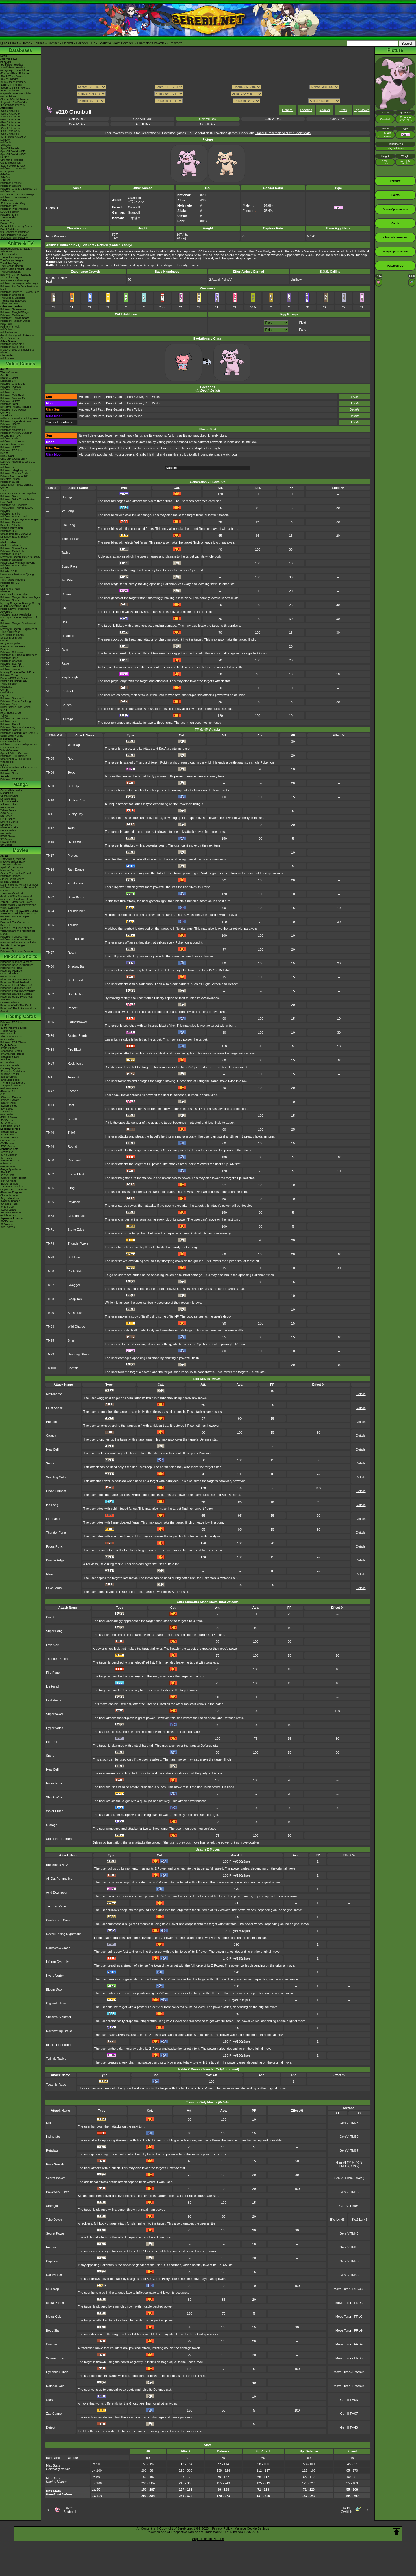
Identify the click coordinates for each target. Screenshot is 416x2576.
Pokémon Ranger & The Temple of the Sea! (20, 889)
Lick (64, 622)
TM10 (50, 800)
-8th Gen (5, 177)
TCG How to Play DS (12, 580)
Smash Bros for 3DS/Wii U (15, 533)
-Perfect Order (8, 1048)
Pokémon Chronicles (12, 294)
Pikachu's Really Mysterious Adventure (16, 998)
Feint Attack (54, 1408)
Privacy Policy (222, 2528)
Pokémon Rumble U (12, 554)
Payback (68, 691)
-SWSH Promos (9, 1137)
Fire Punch (53, 1672)
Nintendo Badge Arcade (14, 536)
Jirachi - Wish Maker (12, 879)
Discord (67, 43)
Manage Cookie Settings (252, 2528)
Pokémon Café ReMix (13, 395)
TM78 (50, 1257)
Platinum (5, 591)
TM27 (50, 952)
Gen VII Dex (207, 119)
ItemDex (5, 139)
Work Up (74, 745)
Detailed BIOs (8, 798)
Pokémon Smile (9, 438)
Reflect (72, 1008)
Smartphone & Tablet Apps (15, 758)
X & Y (3, 490)
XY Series (6, 839)
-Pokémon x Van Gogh (13, 203)
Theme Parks (8, 217)
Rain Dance (76, 869)
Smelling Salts (56, 1477)
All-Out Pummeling (59, 1878)
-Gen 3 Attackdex (10, 116)
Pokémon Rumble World (14, 516)
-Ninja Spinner (8, 1154)
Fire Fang (68, 525)
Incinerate (53, 2136)
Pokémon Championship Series (18, 188)
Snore (50, 1463)
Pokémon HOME (10, 424)
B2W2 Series (8, 836)
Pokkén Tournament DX (14, 476)
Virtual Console (9, 750)
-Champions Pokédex (12, 105)
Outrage (67, 497)
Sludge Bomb (77, 1035)
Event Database (9, 229)
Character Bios (9, 254)
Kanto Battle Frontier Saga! (16, 268)
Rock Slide (75, 1271)
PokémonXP (7, 191)
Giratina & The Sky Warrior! (16, 896)
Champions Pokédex (151, 43)
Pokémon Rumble (10, 600)
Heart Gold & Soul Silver (14, 594)
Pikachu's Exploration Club (15, 988)
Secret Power (55, 2178)
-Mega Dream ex (10, 1160)
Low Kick (52, 1645)
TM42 (50, 1091)
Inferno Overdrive (58, 1961)
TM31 (50, 980)
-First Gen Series (10, 1126)
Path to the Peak (10, 326)
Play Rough (70, 677)
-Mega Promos (8, 1131)
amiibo (4, 764)
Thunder (73, 925)
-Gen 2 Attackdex (10, 113)
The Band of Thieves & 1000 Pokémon (16, 509)
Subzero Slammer (58, 2017)
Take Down (54, 2219)
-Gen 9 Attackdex (10, 133)
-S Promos (6, 1224)
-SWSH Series (8, 1105)
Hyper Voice (54, 1728)
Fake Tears (54, 1588)
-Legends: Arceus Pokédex (15, 93)
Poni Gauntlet (115, 397)
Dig (48, 2122)
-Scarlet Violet (8, 1102)
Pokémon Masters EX (12, 398)
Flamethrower (77, 1022)
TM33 (50, 1008)
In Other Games (9, 747)
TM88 (50, 1299)
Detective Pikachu (10, 479)
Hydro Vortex (55, 1975)
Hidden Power (78, 800)
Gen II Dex (208, 124)
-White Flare (7, 1062)
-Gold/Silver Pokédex (12, 67)
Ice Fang (68, 511)
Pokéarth (176, 43)
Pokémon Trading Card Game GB (19, 733)
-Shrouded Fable (10, 1079)
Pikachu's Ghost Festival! (14, 982)
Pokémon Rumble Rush (14, 473)
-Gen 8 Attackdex (10, 131)
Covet (50, 1617)
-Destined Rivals (9, 1065)
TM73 (50, 1243)
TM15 (50, 841)
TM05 (50, 758)
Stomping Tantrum (59, 1838)
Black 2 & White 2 (10, 545)
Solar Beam (76, 897)
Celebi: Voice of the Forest (15, 873)
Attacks (325, 110)
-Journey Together (10, 1068)
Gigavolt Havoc (57, 2003)
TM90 (50, 1312)
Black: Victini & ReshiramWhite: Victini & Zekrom (18, 906)
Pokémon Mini (8, 704)
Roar (65, 649)
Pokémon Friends (10, 389)
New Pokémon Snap (12, 444)
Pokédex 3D (7, 568)
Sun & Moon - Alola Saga (14, 280)
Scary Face (70, 566)
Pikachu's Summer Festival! (16, 979)
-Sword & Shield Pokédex (15, 87)
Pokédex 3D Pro (9, 571)
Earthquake (76, 938)
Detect (50, 2427)
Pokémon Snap (9, 721)
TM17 (50, 855)
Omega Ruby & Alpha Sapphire (18, 493)
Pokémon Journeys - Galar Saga (19, 283)
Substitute (75, 1312)
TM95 (50, 1340)
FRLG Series (7, 818)
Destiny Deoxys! (9, 881)
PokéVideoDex (8, 332)
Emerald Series (9, 821)
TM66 (50, 1202)
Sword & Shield (9, 415)
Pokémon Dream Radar (14, 548)
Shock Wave (55, 1797)
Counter (51, 2344)
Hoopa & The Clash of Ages (16, 928)
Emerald (5, 649)
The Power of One (10, 864)
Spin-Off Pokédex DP (12, 151)
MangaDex (6, 793)
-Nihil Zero (6, 1157)
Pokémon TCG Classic (13, 1042)
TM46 (50, 1132)
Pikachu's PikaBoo (11, 970)
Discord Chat (7, 223)
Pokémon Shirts (9, 214)
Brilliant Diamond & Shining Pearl (19, 418)
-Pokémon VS (8, 1215)
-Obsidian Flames (10, 1097)
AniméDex (6, 251)
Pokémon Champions (12, 383)
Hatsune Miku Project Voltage (17, 194)
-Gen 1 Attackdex (10, 110)
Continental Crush (58, 1920)
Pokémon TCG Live (11, 450)
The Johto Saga (9, 263)
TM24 (50, 911)
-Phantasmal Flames (12, 1053)
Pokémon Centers (10, 185)
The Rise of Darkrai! (11, 893)
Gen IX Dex (77, 119)
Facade (73, 1091)
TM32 (50, 994)
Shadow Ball (76, 966)
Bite (64, 608)
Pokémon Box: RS (11, 663)
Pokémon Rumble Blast (13, 565)
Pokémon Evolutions (12, 315)
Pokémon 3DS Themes (13, 756)
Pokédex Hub (85, 43)
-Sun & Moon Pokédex (13, 82)
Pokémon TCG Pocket (13, 409)
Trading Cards (20, 1016)
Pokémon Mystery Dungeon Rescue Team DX (16, 434)
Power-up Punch (57, 2192)
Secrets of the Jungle (12, 945)
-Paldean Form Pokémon (14, 237)
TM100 (51, 1368)
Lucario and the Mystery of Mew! (19, 884)
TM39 (50, 1063)
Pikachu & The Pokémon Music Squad (18, 1010)
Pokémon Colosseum (12, 652)
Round (72, 1146)
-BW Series (7, 1114)
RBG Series (7, 807)
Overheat (74, 1160)
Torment (73, 1077)
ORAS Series (8, 842)
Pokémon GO (8, 392)
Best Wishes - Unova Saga (15, 274)
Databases (20, 50)
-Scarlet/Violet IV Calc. (13, 165)
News (3, 56)
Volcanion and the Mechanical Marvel (17, 932)
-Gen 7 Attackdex (10, 128)
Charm (66, 594)
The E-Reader (8, 683)
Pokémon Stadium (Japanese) (17, 727)
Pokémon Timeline (11, 183)
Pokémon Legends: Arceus (15, 421)
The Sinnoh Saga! (10, 271)
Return (72, 952)
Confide (73, 1368)
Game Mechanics (10, 162)
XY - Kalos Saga (9, 277)
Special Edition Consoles (14, 753)
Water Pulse (54, 1811)
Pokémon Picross (10, 522)
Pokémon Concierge (12, 344)
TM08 (50, 786)
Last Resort (54, 1700)
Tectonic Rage (56, 1906)
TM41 (50, 1077)
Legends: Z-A (8, 380)
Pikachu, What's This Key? (15, 1005)
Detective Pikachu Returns (15, 406)
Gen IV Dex (77, 124)
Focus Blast (76, 1174)
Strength (52, 2206)
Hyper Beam (76, 841)
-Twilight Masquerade (12, 1082)
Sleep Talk (75, 1299)
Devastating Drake (59, 2031)
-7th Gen (5, 180)
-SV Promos (7, 1134)
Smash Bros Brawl (11, 637)
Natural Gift (54, 2275)
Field (302, 322)
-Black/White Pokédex (13, 76)
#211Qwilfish (346, 2509)
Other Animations (10, 338)
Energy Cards (8, 1033)
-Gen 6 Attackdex (10, 125)
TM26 (50, 938)
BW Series (6, 833)
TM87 (50, 1285)
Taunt (71, 828)
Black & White (8, 542)
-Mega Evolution (9, 1056)
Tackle (66, 552)
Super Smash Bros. (11, 735)
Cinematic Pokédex (11, 159)
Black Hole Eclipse (59, 2044)
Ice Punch (53, 1686)
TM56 (50, 1188)
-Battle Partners (9, 1183)
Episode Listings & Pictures (16, 248)
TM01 (50, 745)
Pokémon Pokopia (10, 386)
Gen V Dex (338, 119)
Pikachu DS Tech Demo (14, 678)
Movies (20, 850)
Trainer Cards (8, 1030)
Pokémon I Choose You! (14, 936)
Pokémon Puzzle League (14, 718)
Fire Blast (74, 1049)
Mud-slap (52, 2289)
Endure (51, 2247)
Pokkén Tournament (11, 528)
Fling (71, 1188)
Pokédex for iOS (9, 582)
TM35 (50, 1022)
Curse (50, 2399)
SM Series (6, 844)
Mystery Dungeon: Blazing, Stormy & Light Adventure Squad (20, 604)
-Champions (7, 171)
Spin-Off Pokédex (10, 148)
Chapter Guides (9, 801)
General (287, 110)
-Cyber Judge (8, 1209)
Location (306, 110)
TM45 (50, 1118)
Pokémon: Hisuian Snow (14, 318)
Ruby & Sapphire (10, 643)
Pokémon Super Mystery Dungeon (20, 519)
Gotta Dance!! (8, 976)
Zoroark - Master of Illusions (16, 902)
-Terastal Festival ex (11, 1186)
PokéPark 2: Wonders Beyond (17, 562)
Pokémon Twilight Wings (14, 312)
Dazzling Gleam (79, 1354)
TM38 (50, 1049)
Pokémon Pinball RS (12, 666)
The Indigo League (11, 257)
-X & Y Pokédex (9, 79)
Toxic (71, 772)
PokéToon (6, 323)
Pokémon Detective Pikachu (16, 951)
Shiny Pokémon (9, 303)
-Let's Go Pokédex (11, 84)
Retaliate (52, 2150)
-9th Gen (5, 174)
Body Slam (53, 2330)
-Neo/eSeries (8, 1123)
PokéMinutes (7, 329)
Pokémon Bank (9, 496)
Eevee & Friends (10, 1002)
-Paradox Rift (8, 1091)
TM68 (50, 1215)
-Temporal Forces (10, 1085)
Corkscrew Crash (58, 1948)
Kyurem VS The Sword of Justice (19, 910)
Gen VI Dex (273, 119)
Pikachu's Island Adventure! (16, 985)
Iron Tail (51, 1741)
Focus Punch (55, 1546)
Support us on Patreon (208, 2539)
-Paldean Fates (9, 1088)
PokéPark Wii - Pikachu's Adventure (14, 610)
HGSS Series (8, 830)
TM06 (50, 772)
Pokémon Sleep (9, 404)
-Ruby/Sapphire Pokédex (14, 70)
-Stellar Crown (8, 1076)
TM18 (50, 869)
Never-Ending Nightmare (63, 1934)
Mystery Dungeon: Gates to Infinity (20, 556)
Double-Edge (55, 1560)
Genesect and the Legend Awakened (15, 918)
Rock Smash (55, 2164)
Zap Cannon (55, 2413)
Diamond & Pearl (10, 588)
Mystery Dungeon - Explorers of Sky (18, 619)
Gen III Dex (142, 124)
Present (51, 1421)
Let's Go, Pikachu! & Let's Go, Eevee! (17, 463)
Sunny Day (75, 814)
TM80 (50, 1271)
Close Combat (56, 1491)
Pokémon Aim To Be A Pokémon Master (19, 288)
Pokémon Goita (9, 773)
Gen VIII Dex (142, 119)
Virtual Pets (7, 761)
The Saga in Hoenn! (11, 266)
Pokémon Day (8, 206)
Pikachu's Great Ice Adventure (17, 990)
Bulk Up (73, 786)
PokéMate (6, 686)
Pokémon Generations (13, 309)
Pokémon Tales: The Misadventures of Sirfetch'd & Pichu (17, 349)
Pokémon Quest (9, 481)
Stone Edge (76, 1229)
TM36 (50, 1035)
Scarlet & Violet (9, 378)
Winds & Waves (9, 372)
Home (26, 43)
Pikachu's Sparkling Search (16, 993)
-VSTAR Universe (10, 1212)
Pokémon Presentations (14, 208)
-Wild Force (7, 1206)
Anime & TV (21, 243)
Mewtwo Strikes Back (12, 861)
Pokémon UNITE (10, 401)
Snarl (71, 1340)
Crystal (4, 695)
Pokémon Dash (9, 657)
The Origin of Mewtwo (13, 858)
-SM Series (6, 1108)
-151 (2, 1094)
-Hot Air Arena (8, 1180)
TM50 (50, 1160)
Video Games (20, 363)
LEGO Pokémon (9, 211)
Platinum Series (9, 827)
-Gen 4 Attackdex (10, 119)
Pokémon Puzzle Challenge (16, 701)
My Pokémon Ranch (12, 634)
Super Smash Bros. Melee (15, 707)
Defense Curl (55, 2386)
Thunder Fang (71, 538)
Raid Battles (7, 1039)
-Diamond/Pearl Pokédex (14, 73)
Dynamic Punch (57, 2372)
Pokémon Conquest (11, 559)
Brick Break (76, 980)
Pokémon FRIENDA (11, 779)
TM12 (50, 828)
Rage (65, 663)
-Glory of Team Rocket (13, 1177)
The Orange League (12, 260)
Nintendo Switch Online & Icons (18, 767)
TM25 (50, 925)
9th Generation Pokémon (14, 232)
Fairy (302, 329)
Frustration (75, 883)
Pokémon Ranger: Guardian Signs (20, 597)
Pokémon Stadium (11, 730)
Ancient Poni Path (91, 397)
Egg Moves (361, 110)
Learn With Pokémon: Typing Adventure (17, 576)
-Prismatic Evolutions (12, 1071)
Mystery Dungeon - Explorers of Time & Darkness (18, 630)
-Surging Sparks (9, 1074)
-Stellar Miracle (9, 1195)
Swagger (74, 1285)
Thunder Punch (57, 1658)
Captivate (52, 2261)
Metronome (54, 1394)
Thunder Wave (78, 1243)
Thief (71, 1132)
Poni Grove (135, 397)
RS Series (6, 816)
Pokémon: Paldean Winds (15, 320)
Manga (20, 784)
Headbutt (68, 635)
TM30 (50, 966)
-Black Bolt (6, 1059)
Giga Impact (76, 1215)
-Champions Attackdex (13, 136)
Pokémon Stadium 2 (12, 698)
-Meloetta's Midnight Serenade (18, 913)
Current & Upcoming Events (16, 226)
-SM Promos (7, 1140)
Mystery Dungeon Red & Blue (17, 672)
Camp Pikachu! (9, 973)
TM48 (50, 1146)
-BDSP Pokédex (9, 90)
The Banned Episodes (13, 300)
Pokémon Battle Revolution (16, 614)
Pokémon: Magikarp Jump (15, 470)
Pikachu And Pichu (11, 967)
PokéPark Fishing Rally (13, 681)
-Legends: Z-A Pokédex (13, 102)
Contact (53, 43)
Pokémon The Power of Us (15, 939)
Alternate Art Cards (11, 1036)
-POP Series (7, 1146)
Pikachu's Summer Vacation (16, 962)
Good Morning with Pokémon (17, 335)
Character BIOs (9, 795)
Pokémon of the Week (13, 168)
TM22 (50, 897)
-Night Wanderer (9, 1198)
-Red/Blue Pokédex (11, 64)
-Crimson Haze (9, 1203)
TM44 (50, 1105)
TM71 (50, 1229)
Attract (72, 1118)
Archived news (8, 58)
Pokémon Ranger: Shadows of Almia (18, 625)
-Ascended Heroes (11, 1051)
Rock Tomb (75, 1063)
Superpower (54, 1714)
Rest (71, 1105)
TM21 (50, 883)
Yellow (4, 715)
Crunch (67, 705)
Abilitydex (6, 145)
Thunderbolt (76, 911)
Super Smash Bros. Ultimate (16, 484)
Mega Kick (53, 2316)
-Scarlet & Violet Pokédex (15, 99)
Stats (343, 110)
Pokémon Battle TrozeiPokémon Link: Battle (19, 501)
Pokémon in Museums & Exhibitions (14, 199)
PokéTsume (7, 358)
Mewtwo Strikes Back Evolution (18, 942)
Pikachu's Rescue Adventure (16, 965)
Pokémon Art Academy (13, 505)
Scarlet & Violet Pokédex (116, 43)
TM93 (50, 1326)
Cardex (4, 157)
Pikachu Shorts (20, 956)
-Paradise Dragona (11, 1192)
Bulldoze (74, 1257)
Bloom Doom (55, 1989)
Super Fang (54, 1631)
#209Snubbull (69, 2509)
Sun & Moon (7, 455)
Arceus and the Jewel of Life (16, 899)
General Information (11, 790)
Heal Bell (52, 1449)
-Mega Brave (7, 1166)
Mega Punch (55, 2302)
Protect (73, 855)
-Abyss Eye (7, 1151)
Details (354, 397)
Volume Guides (9, 804)
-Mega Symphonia (10, 1169)
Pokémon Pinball (10, 724)
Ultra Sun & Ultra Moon (13, 458)
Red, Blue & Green (11, 712)
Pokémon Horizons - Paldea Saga (20, 292)
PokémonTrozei (9, 675)
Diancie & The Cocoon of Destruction (14, 924)
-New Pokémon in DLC (13, 234)
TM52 (50, 1174)
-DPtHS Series (8, 1117)
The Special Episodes (12, 297)
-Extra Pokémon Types (13, 1027)
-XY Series (6, 1111)
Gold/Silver (6, 692)
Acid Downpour (57, 1892)
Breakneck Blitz (57, 1864)
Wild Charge (76, 1326)
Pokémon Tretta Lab (12, 551)
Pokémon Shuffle (10, 513)
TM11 (50, 814)
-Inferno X (6, 1163)
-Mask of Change (10, 1201)
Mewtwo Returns (10, 870)
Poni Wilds (152, 397)
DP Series (6, 824)
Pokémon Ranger (10, 669)
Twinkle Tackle (56, 2058)
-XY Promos (7, 1143)
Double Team (77, 994)
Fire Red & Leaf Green (13, 646)
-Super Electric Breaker (13, 1189)
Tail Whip (68, 580)
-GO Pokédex (8, 96)
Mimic (50, 1574)
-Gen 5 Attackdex (10, 122)
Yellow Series (8, 810)
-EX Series (6, 1120)
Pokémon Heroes (10, 876)
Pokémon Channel (11, 660)
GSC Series (7, 813)
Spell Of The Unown (11, 867)
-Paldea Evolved (9, 1100)
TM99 (50, 1354)
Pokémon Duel (8, 531)
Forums (39, 43)
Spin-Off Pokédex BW (12, 154)
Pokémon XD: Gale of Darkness (18, 655)
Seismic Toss (55, 2358)
